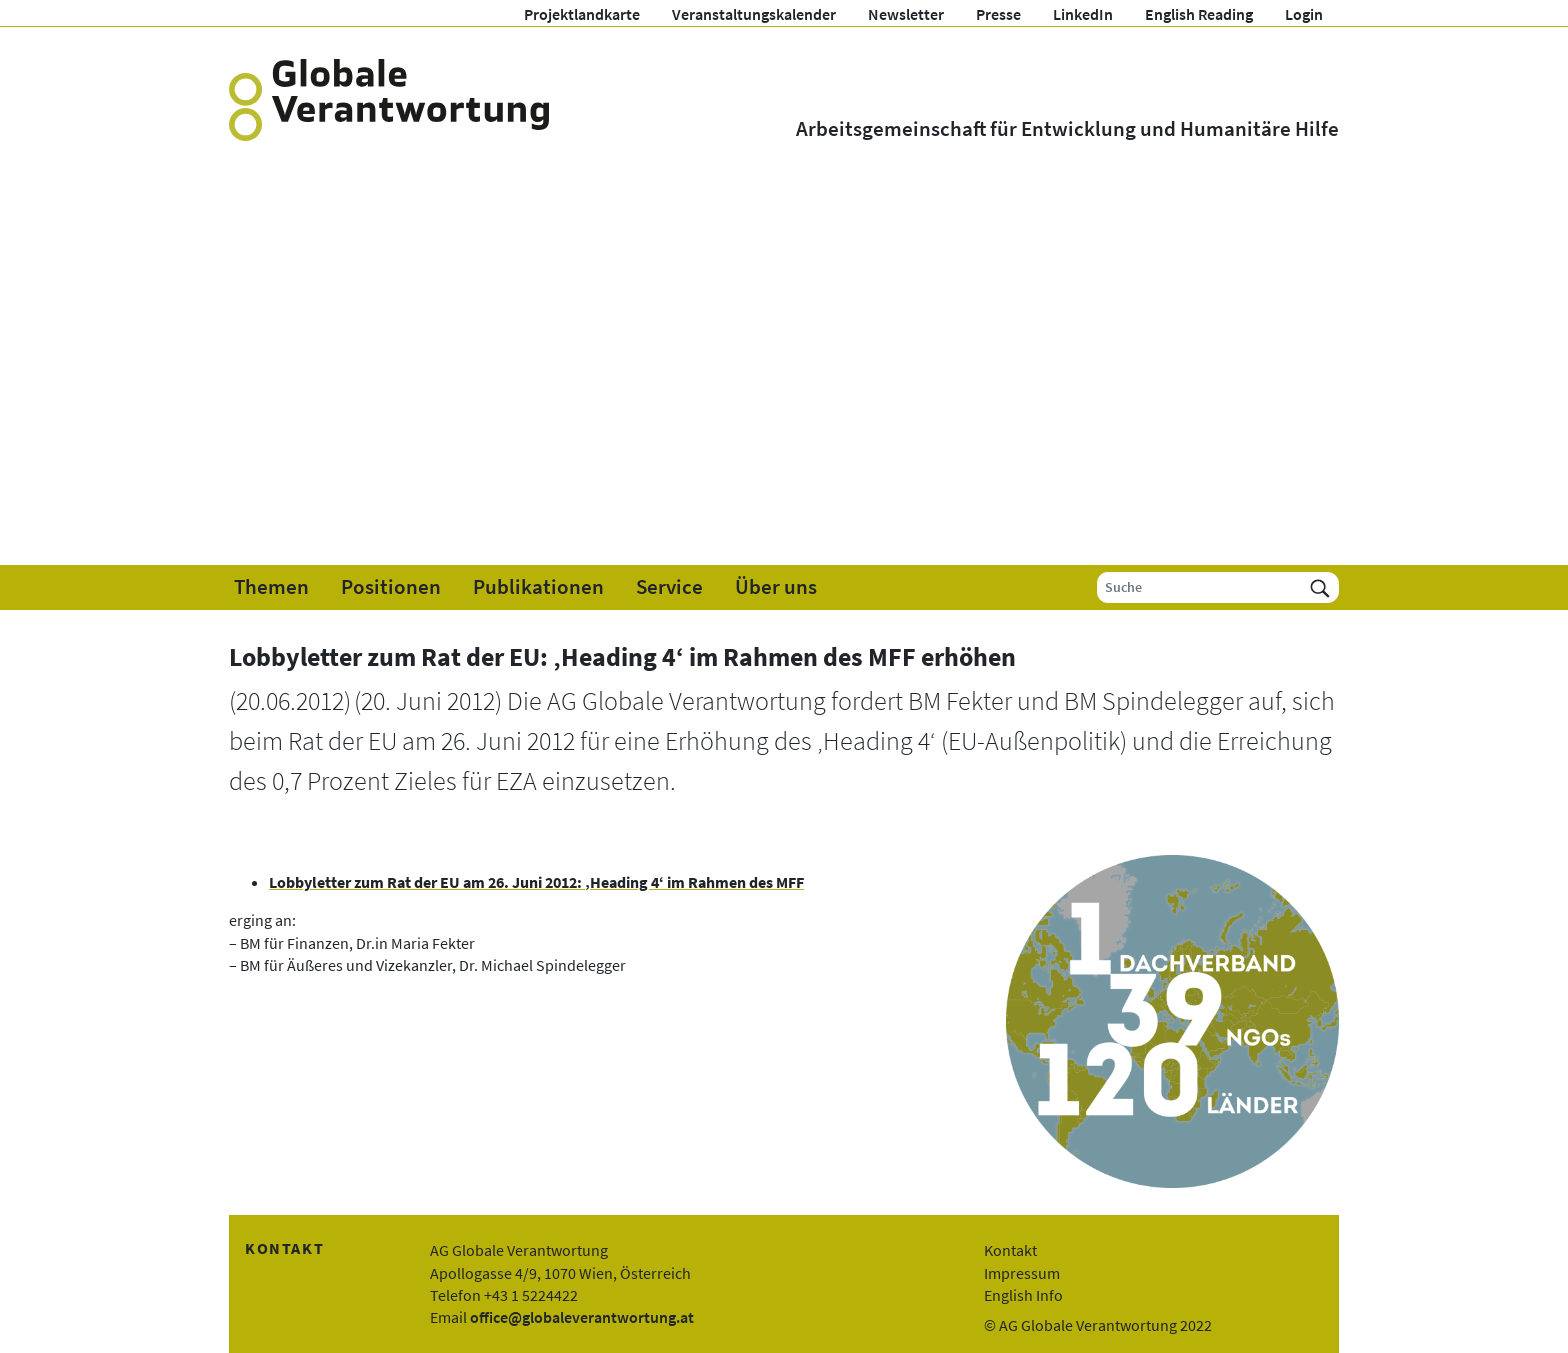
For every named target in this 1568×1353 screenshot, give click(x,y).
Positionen (391, 587)
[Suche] (1199, 587)
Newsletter (906, 14)
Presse (998, 14)
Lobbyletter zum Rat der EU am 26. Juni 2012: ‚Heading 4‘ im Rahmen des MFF (536, 882)
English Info (1023, 1295)
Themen (271, 587)
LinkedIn (1083, 14)
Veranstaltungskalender (754, 14)
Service (669, 587)
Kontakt (1010, 1250)
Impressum (1022, 1273)
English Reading (1199, 14)
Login (1304, 14)
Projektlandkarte (582, 14)
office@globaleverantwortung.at (582, 1317)
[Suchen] (1320, 587)
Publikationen (538, 587)
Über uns (776, 587)
